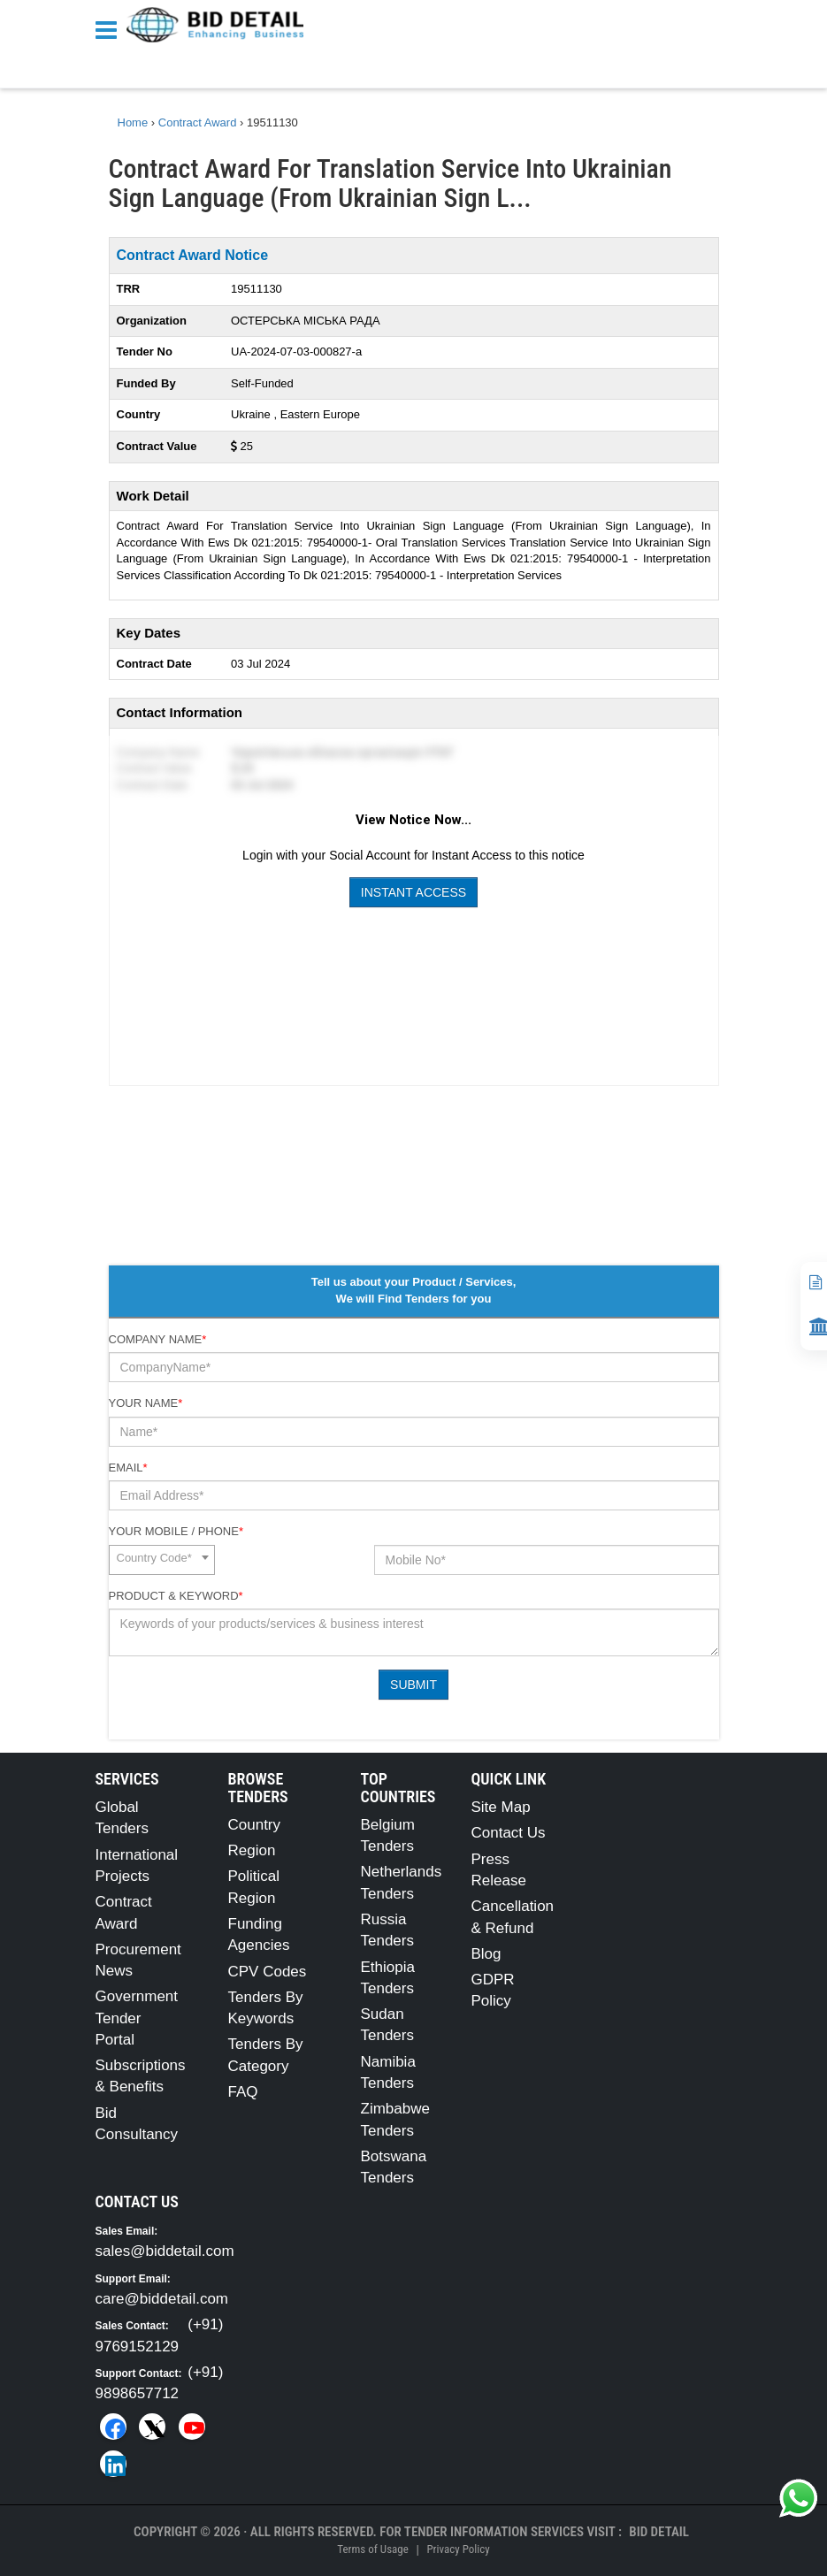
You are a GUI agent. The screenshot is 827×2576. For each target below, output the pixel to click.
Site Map (501, 1807)
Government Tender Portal (137, 2018)
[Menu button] (111, 28)
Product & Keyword (176, 1595)
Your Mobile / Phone (176, 1531)
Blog (486, 1953)
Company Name (158, 1339)
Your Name (146, 1403)
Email (128, 1467)
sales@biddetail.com (165, 2251)
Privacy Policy (457, 2549)
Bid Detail (659, 2532)
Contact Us (508, 1832)
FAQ (243, 2091)
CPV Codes (267, 1971)
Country (254, 1824)
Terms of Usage (372, 2549)
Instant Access (413, 892)
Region (252, 1850)
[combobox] (162, 1560)
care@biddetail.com (162, 2298)
